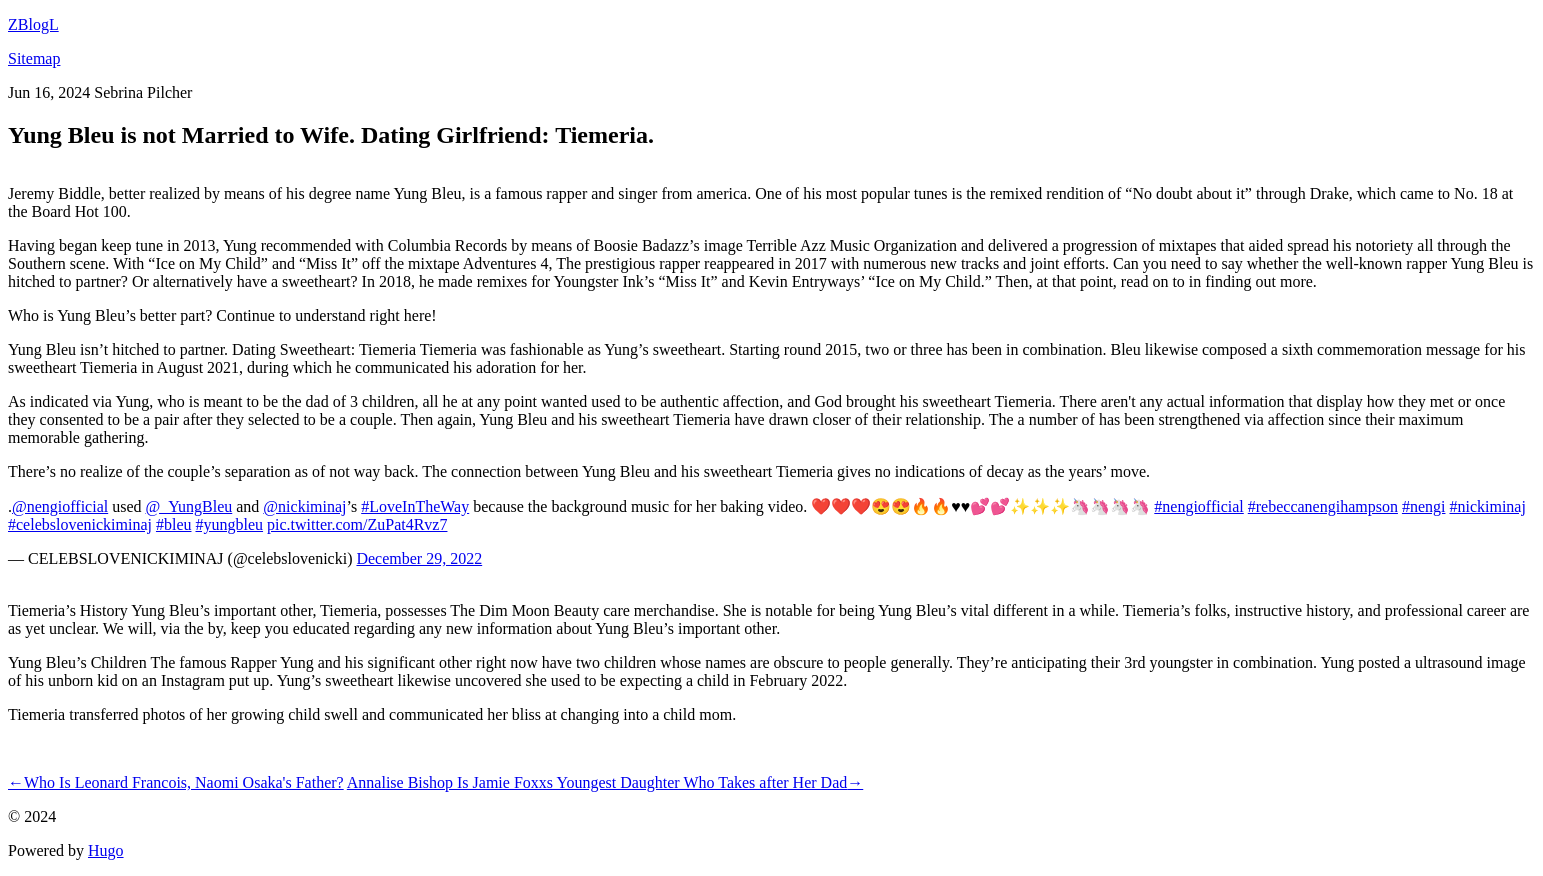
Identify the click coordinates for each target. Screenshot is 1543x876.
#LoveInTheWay (415, 506)
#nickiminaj (1487, 506)
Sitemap (34, 58)
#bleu (174, 524)
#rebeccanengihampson (1323, 506)
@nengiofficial (60, 506)
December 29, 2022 (419, 558)
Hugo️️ (106, 850)
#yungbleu (230, 524)
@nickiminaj (304, 506)
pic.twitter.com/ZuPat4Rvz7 (357, 524)
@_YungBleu (189, 506)
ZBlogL (33, 24)
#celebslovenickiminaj (80, 524)
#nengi (1424, 506)
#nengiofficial (1198, 506)
